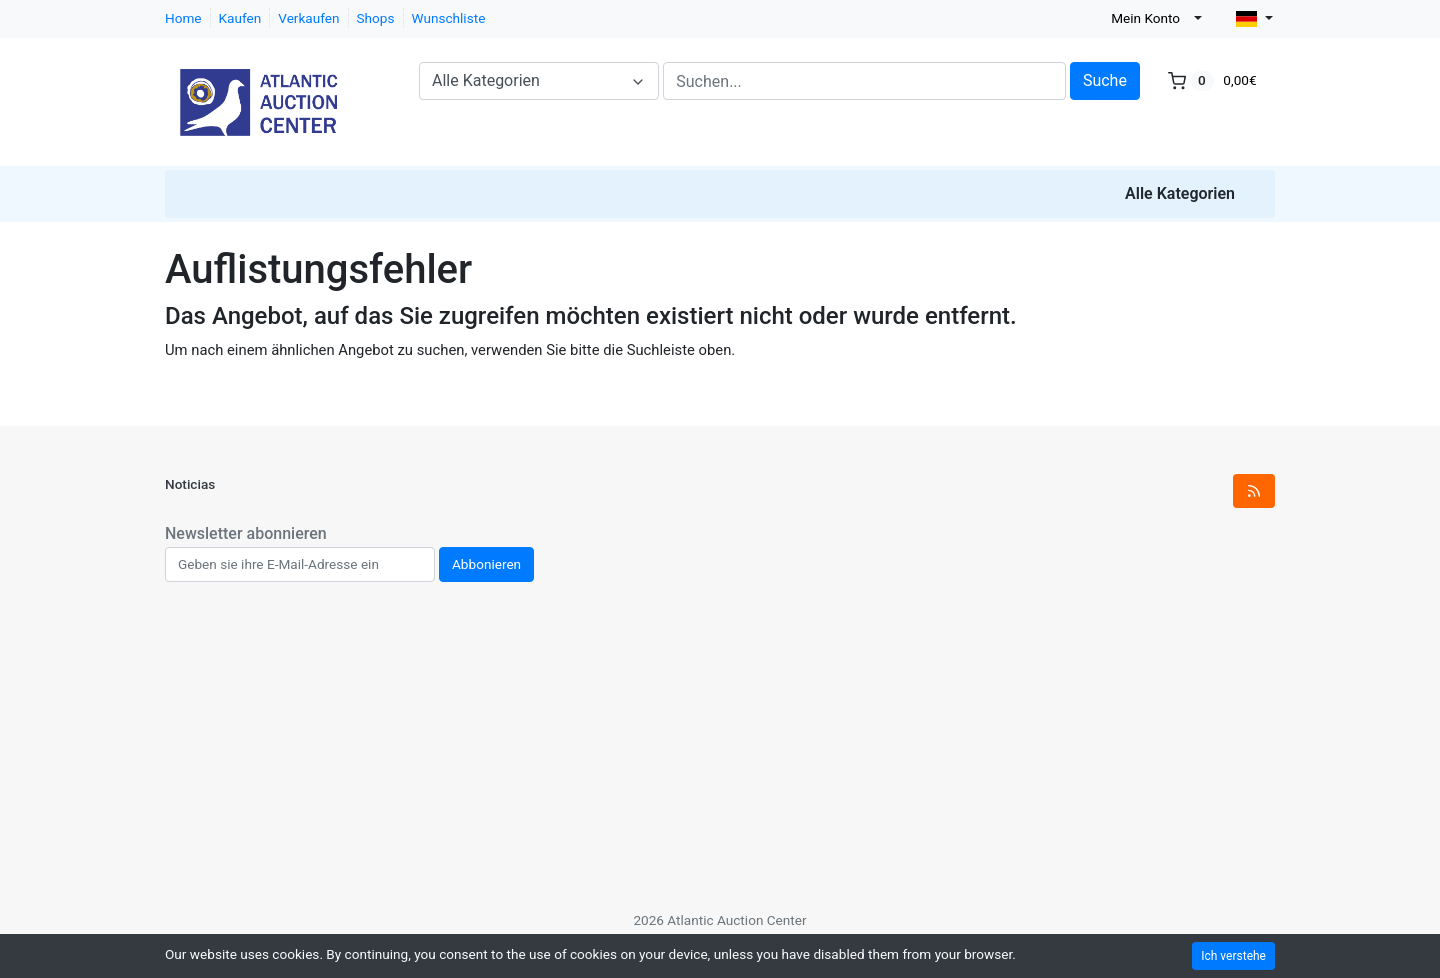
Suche (1105, 80)
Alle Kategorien (1180, 193)
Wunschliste (449, 18)
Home (183, 18)
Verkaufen (308, 18)
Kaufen (240, 18)
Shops (376, 18)
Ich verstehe (1233, 956)
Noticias (190, 484)
